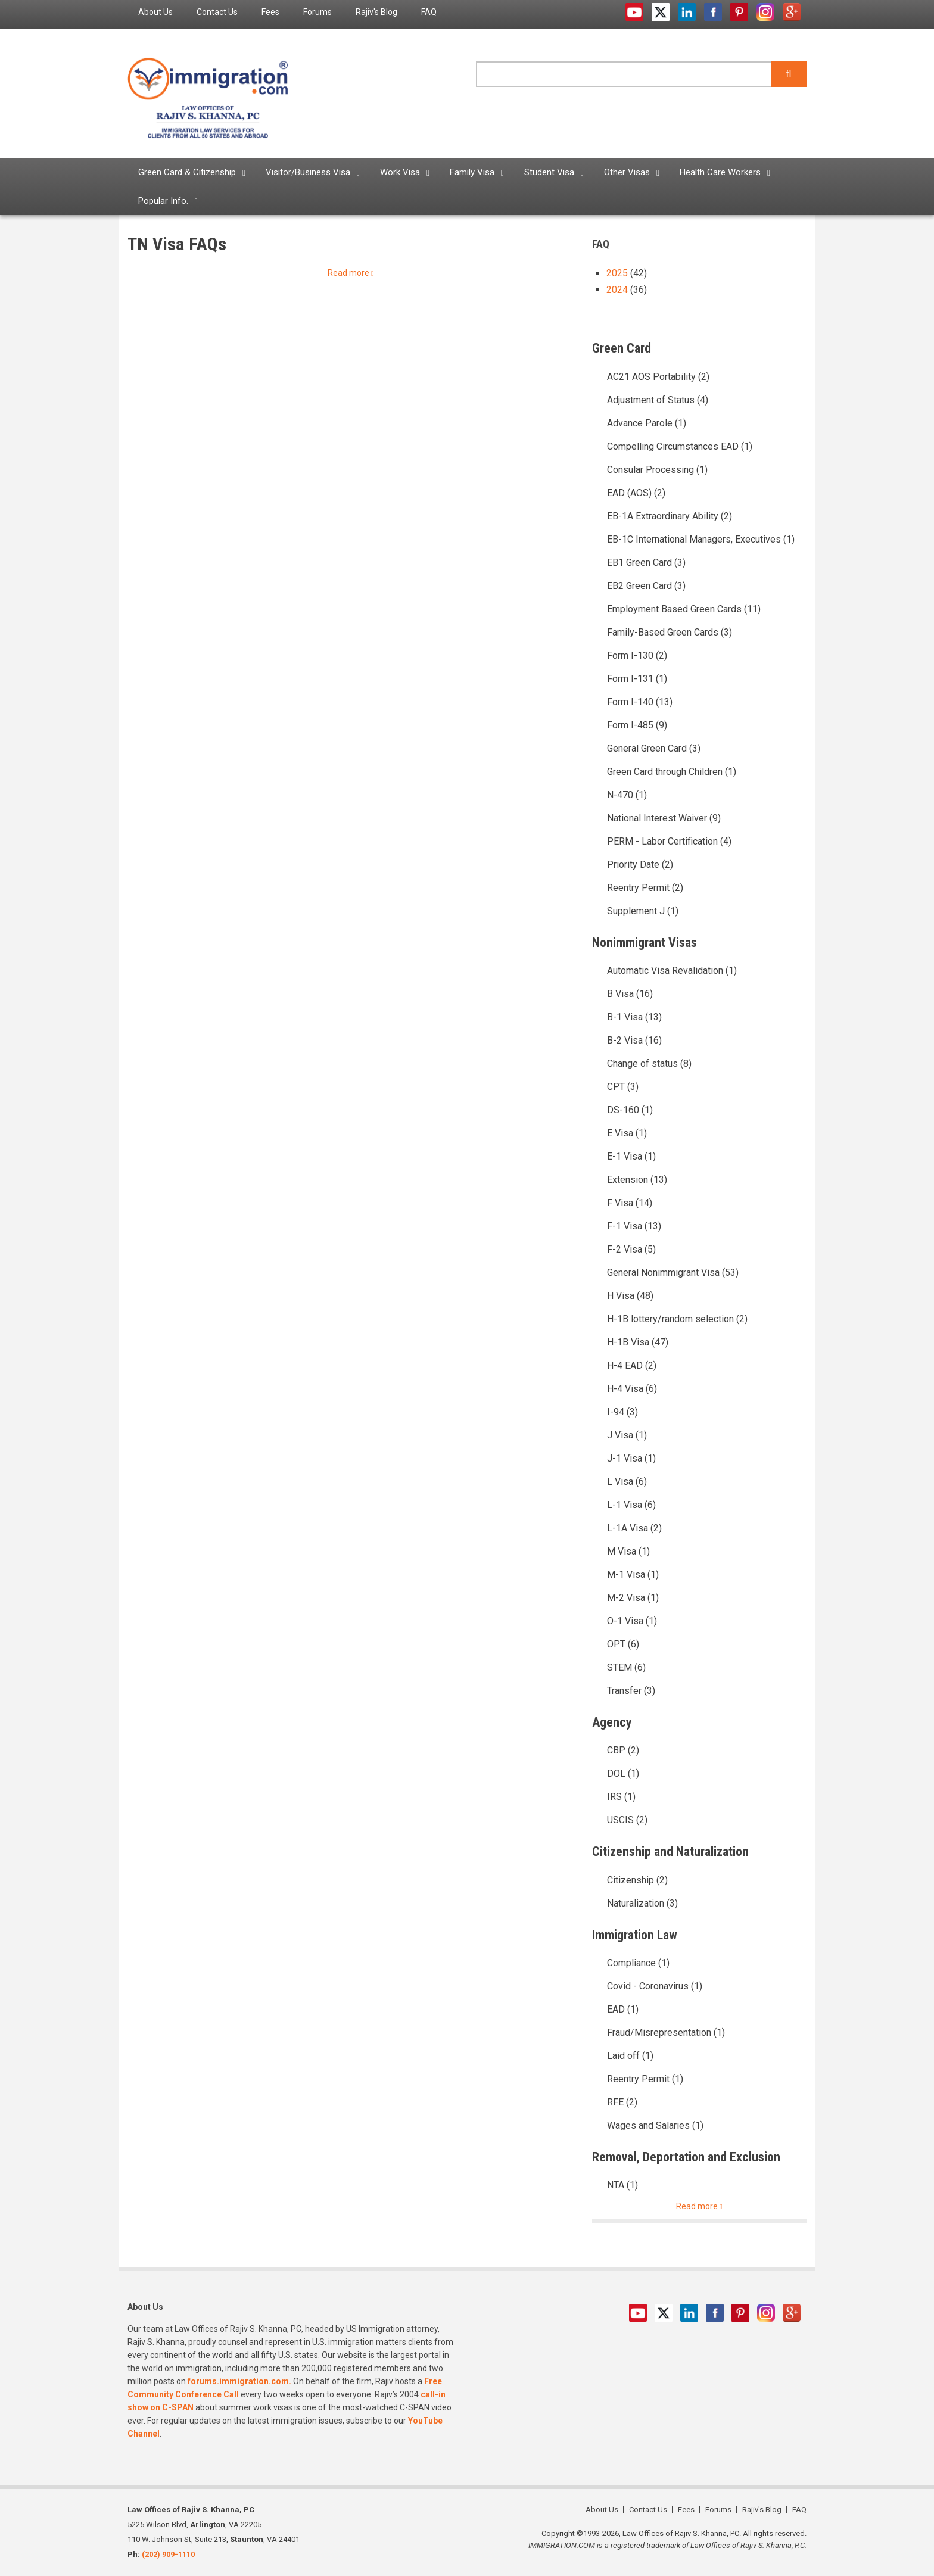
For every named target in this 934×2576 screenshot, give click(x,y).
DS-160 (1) (630, 1110)
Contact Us (648, 2509)
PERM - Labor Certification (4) (669, 841)
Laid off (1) (630, 2055)
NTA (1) (622, 2185)
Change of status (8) (649, 1063)
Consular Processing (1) (657, 469)
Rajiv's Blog (762, 2509)
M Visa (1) (628, 1551)
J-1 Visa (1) (631, 1458)
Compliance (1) (638, 1962)
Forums (718, 2509)
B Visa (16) (630, 993)
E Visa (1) (627, 1133)
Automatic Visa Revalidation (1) (672, 970)
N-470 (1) (627, 794)
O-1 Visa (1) (632, 1621)
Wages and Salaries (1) (655, 2125)
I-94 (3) (622, 1412)
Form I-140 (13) (640, 702)
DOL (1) (623, 1773)
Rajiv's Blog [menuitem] (376, 12)
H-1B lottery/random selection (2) (677, 1319)
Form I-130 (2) (637, 655)
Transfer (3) (631, 1690)
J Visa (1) (627, 1435)
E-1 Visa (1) (631, 1156)
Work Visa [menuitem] (400, 172)
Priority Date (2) (640, 864)
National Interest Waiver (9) (664, 818)
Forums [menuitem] (317, 12)
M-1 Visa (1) (633, 1574)
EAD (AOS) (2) (636, 493)
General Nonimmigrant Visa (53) (673, 1272)
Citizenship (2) (637, 1880)
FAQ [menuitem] (429, 12)
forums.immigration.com (238, 2381)
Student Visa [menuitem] (549, 172)
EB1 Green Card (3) (646, 562)
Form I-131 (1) (637, 678)
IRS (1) (621, 1796)
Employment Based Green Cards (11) (684, 609)
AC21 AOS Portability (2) (658, 376)
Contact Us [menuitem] (217, 12)
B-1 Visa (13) (634, 1017)
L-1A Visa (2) (634, 1528)
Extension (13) (637, 1179)
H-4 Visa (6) (632, 1388)
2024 (617, 289)
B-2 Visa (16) (634, 1040)
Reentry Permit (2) (645, 887)
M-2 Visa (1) (633, 1597)
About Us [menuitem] (155, 12)
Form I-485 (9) (637, 725)
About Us (602, 2509)
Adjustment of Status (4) (657, 400)
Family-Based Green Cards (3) (669, 632)
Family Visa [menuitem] (472, 172)
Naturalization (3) (642, 1903)
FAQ (799, 2509)
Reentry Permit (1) (645, 2079)
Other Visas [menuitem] (627, 172)
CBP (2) (623, 1750)
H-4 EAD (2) (631, 1365)
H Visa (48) (630, 1295)
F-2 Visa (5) (631, 1249)
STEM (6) (626, 1667)
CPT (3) (623, 1086)
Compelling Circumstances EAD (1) (679, 446)
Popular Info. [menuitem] (163, 200)
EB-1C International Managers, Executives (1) (701, 539)
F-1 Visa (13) (634, 1226)
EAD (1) (623, 2009)
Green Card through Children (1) (671, 771)
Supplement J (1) (642, 911)
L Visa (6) (627, 1481)
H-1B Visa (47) (637, 1342)
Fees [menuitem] (270, 12)
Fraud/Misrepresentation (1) (666, 2032)
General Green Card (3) (653, 748)
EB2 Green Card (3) (646, 585)
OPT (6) (623, 1644)
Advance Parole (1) (646, 423)
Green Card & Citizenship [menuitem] (187, 172)
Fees (686, 2509)
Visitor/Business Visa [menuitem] (308, 172)
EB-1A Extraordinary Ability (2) (669, 516)
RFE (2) (622, 2102)
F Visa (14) (629, 1202)
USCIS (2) (627, 1820)
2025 (617, 273)
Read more (348, 273)
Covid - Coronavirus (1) (654, 1986)
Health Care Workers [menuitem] (720, 172)
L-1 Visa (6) (631, 1504)
